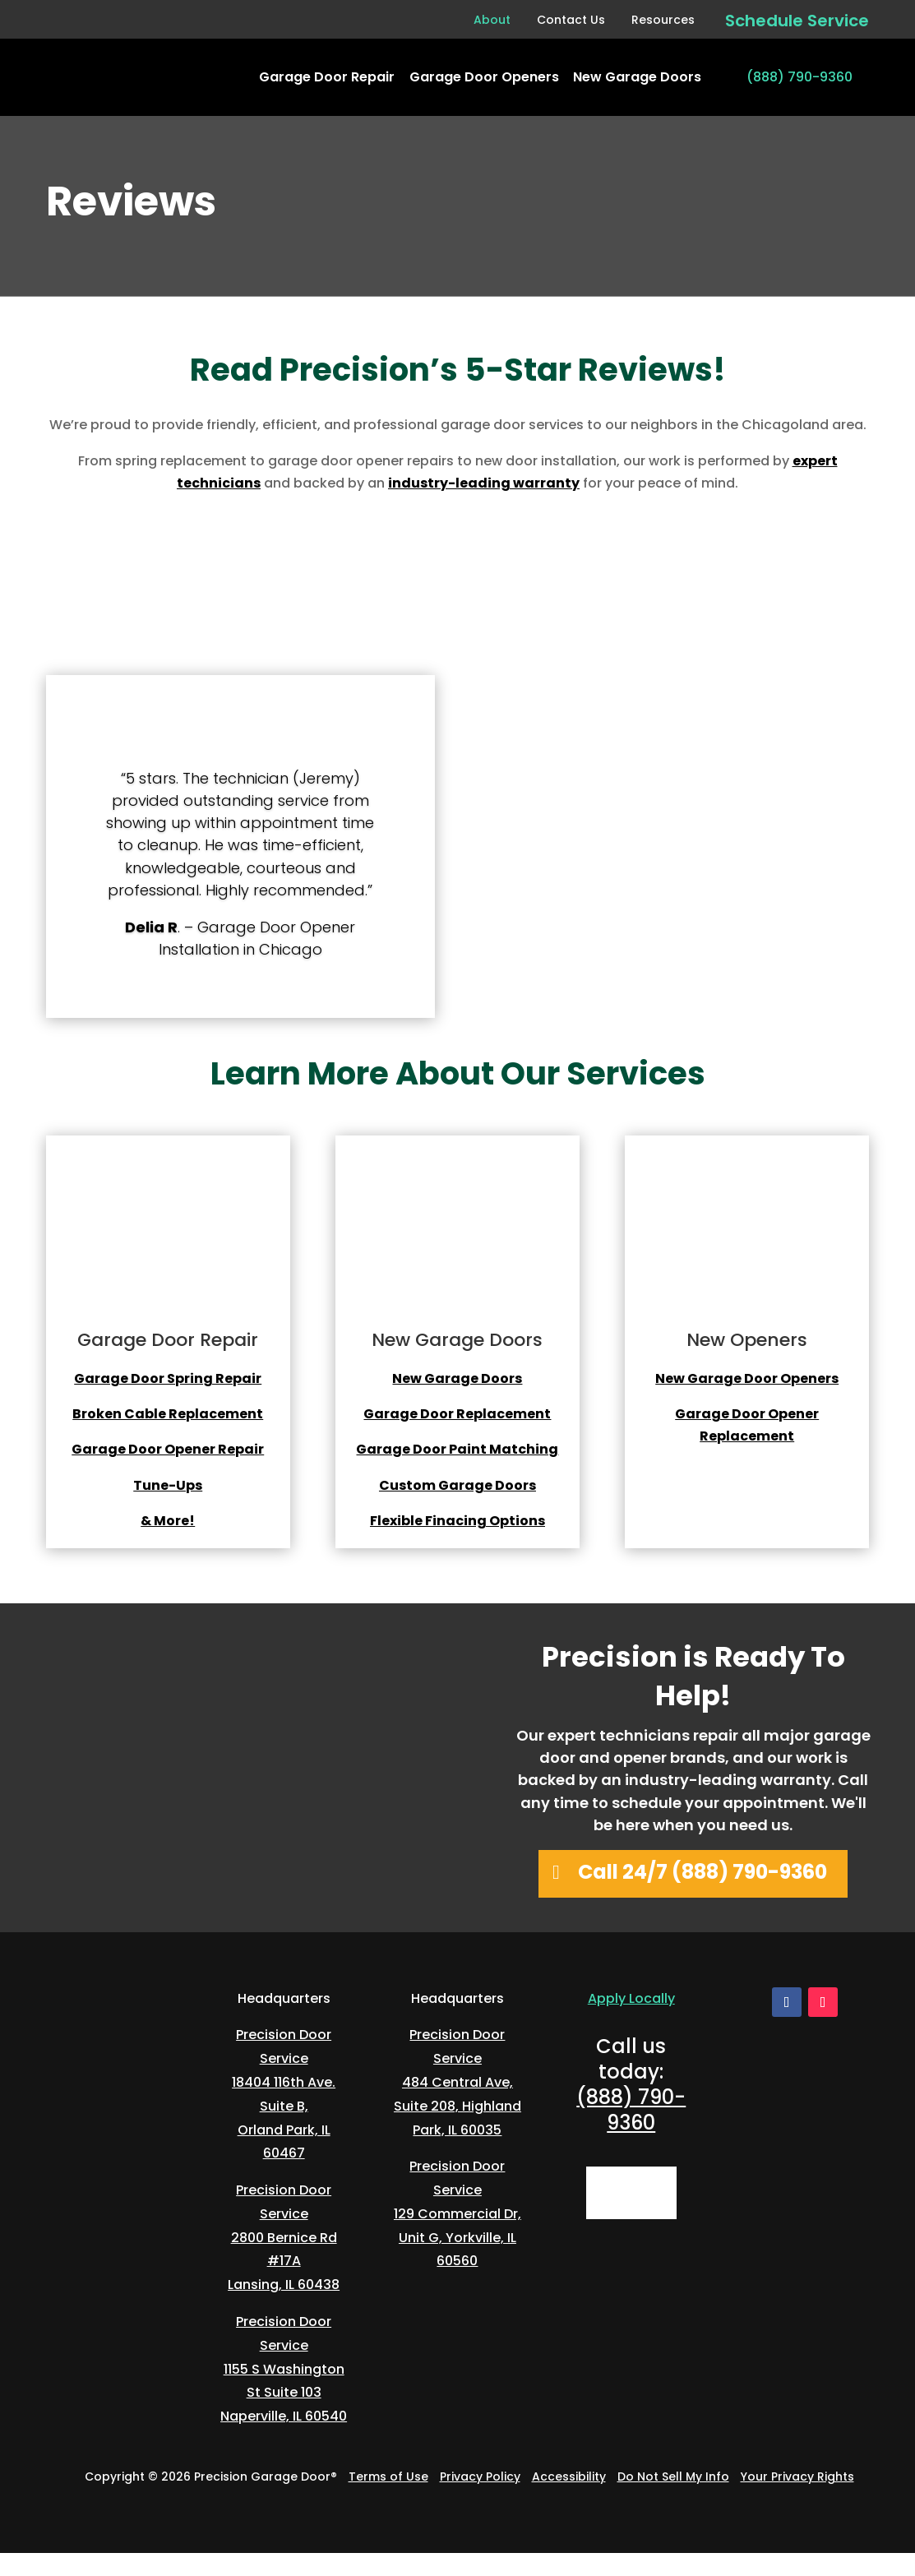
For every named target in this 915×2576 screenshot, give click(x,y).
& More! (168, 1520)
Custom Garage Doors (457, 1485)
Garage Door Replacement (457, 1413)
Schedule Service (797, 20)
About (492, 20)
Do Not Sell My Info (673, 2476)
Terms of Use (388, 2476)
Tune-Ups (167, 1485)
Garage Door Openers (484, 76)
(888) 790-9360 (799, 76)
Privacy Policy (480, 2476)
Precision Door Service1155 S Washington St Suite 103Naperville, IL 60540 (283, 2369)
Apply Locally (631, 1998)
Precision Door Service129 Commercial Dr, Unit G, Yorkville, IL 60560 (457, 2213)
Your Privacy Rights (797, 2476)
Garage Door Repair (327, 76)
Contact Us (571, 20)
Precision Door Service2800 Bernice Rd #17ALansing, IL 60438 (284, 2237)
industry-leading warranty (484, 483)
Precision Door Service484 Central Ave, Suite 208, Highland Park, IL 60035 (457, 2082)
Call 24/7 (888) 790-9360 (702, 1871)
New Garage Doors (637, 76)
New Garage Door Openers (747, 1378)
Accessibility (569, 2476)
